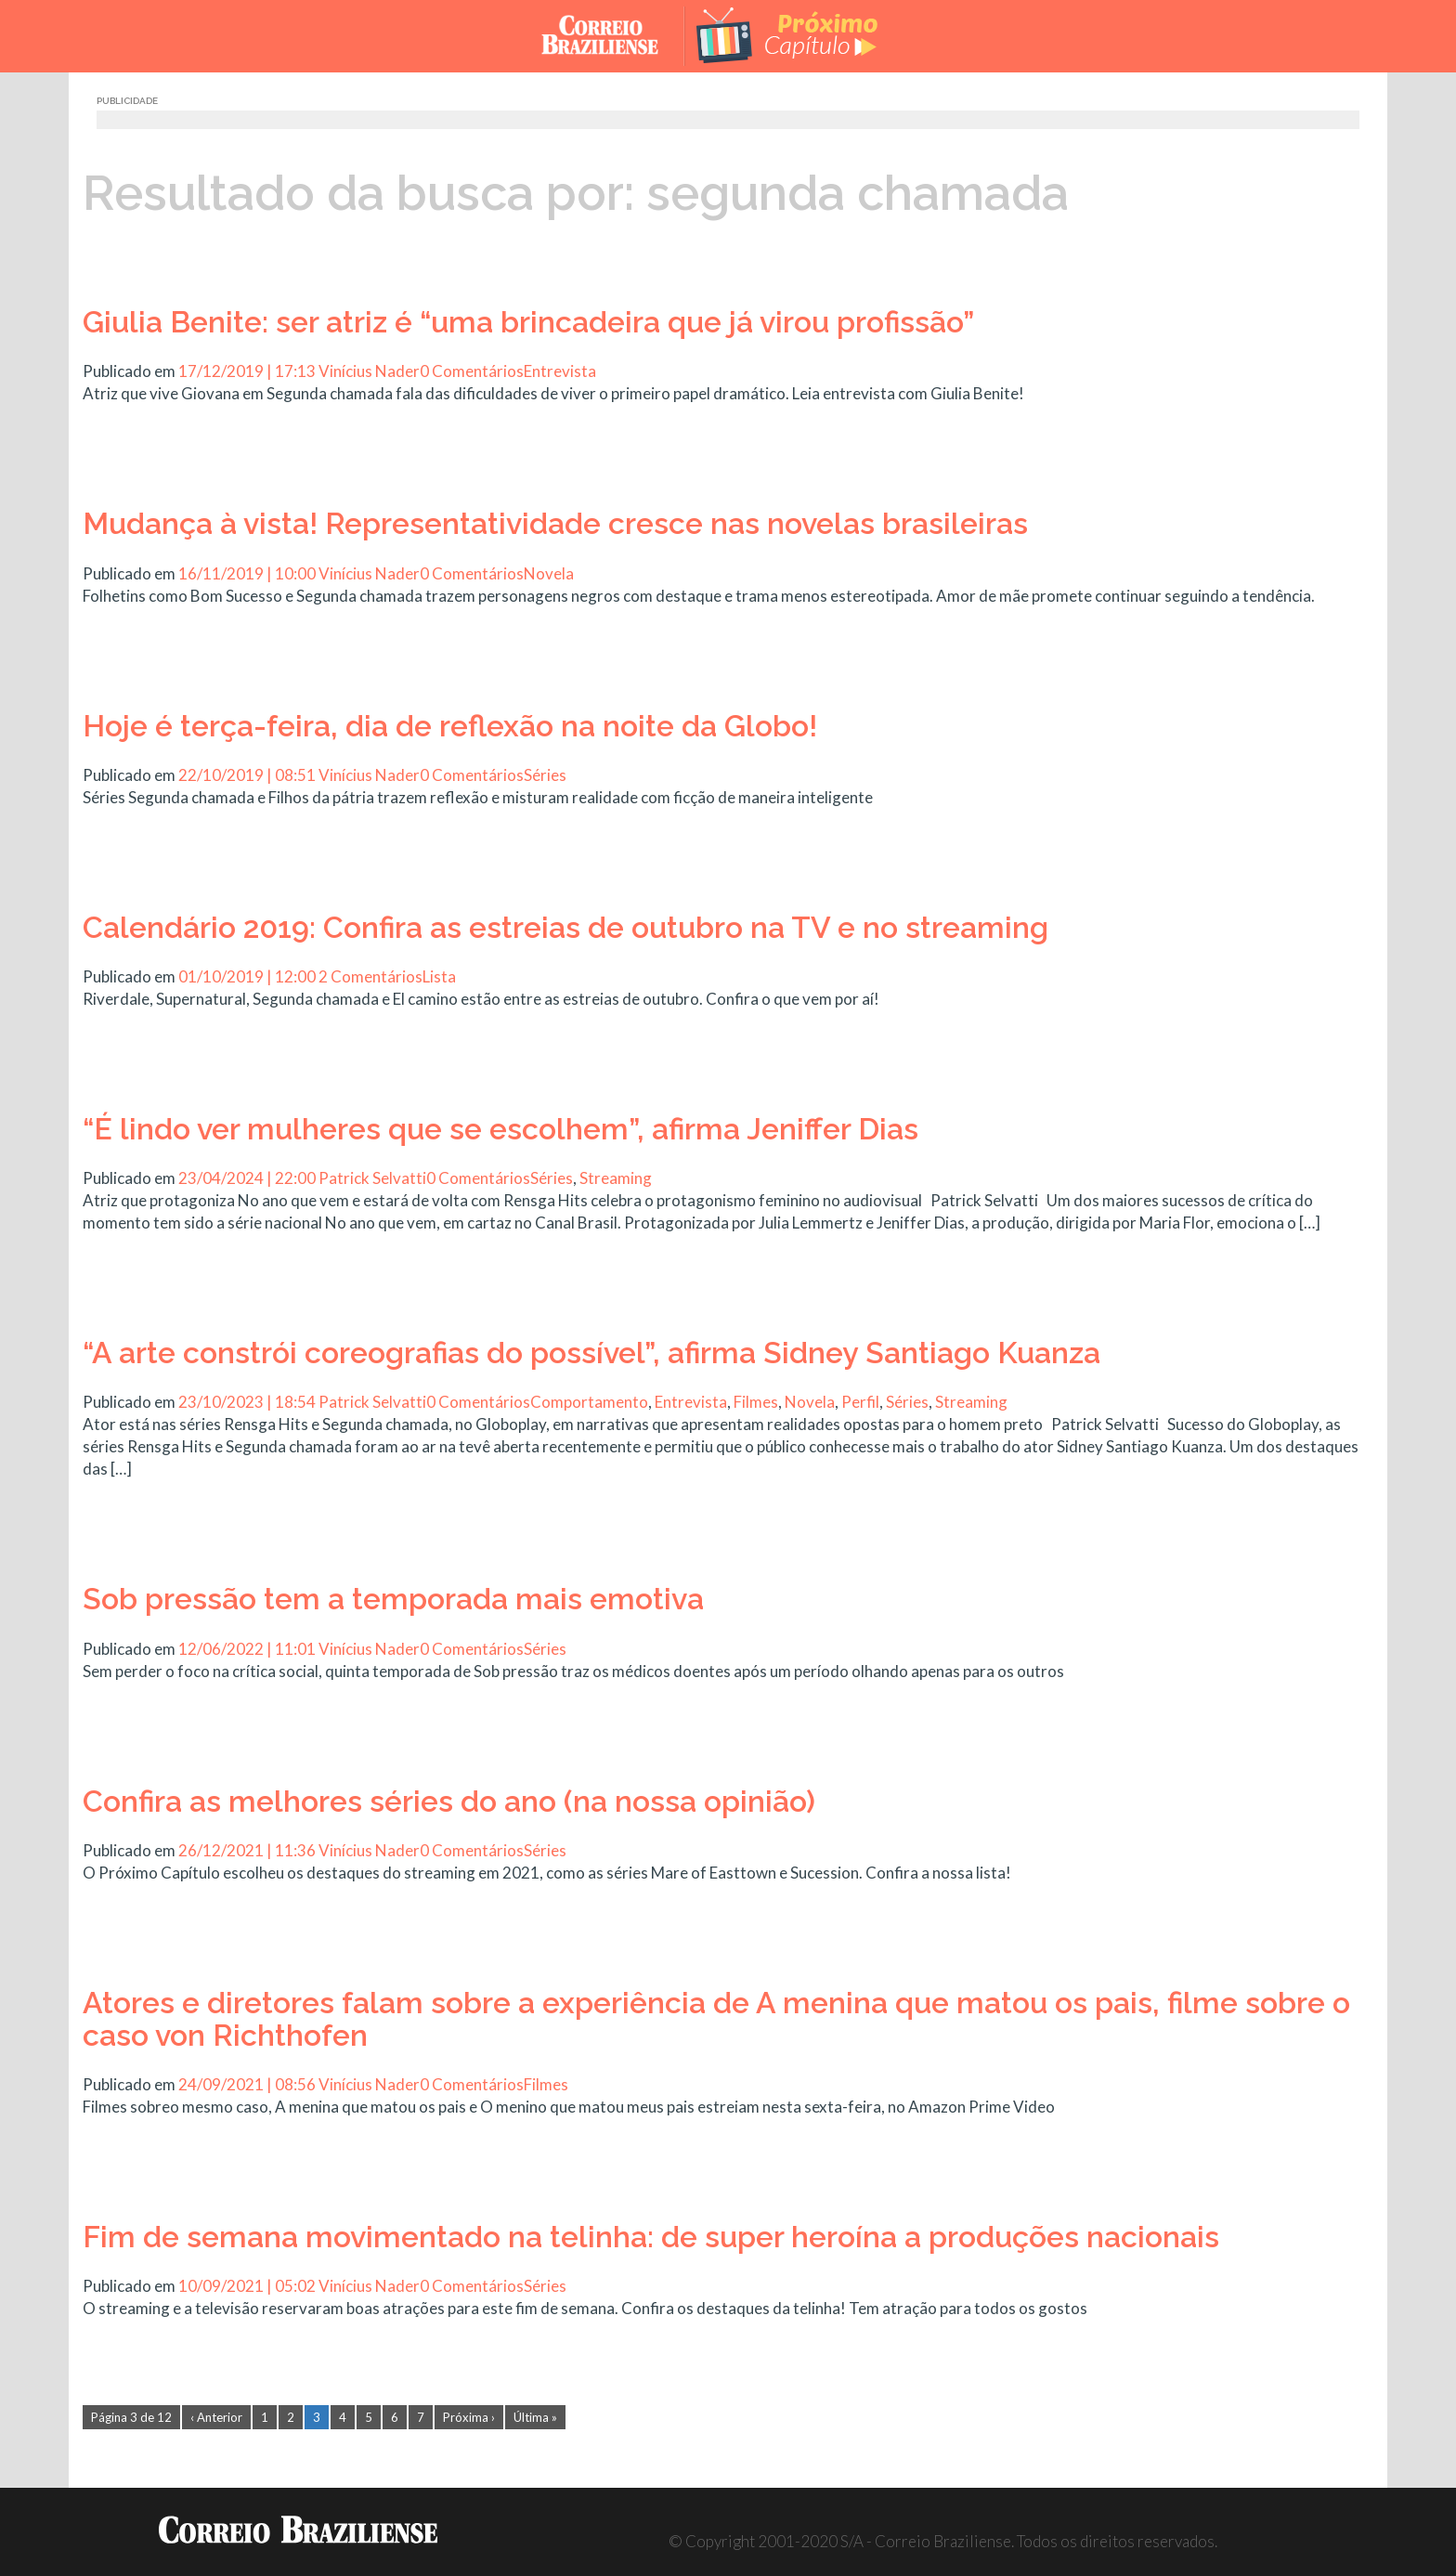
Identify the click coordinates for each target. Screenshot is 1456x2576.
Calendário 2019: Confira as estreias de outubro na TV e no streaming (565, 927)
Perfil (860, 1402)
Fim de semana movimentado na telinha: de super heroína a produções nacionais (651, 2236)
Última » (535, 2417)
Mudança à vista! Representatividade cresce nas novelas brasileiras (555, 523)
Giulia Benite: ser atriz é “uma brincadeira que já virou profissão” (528, 322)
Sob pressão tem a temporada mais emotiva (393, 1598)
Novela (549, 573)
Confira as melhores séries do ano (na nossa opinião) (449, 1801)
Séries (545, 775)
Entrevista (560, 371)
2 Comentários (370, 976)
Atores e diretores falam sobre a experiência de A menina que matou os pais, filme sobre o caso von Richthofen (716, 2018)
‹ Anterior (216, 2417)
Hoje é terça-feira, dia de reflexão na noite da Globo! (450, 726)
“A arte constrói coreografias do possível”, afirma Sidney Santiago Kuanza (591, 1352)
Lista (439, 976)
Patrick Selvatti (372, 1178)
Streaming (615, 1178)
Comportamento (589, 1402)
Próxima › (469, 2417)
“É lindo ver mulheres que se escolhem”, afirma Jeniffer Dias (500, 1129)
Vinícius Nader (369, 371)
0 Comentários (472, 371)
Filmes (756, 1402)
